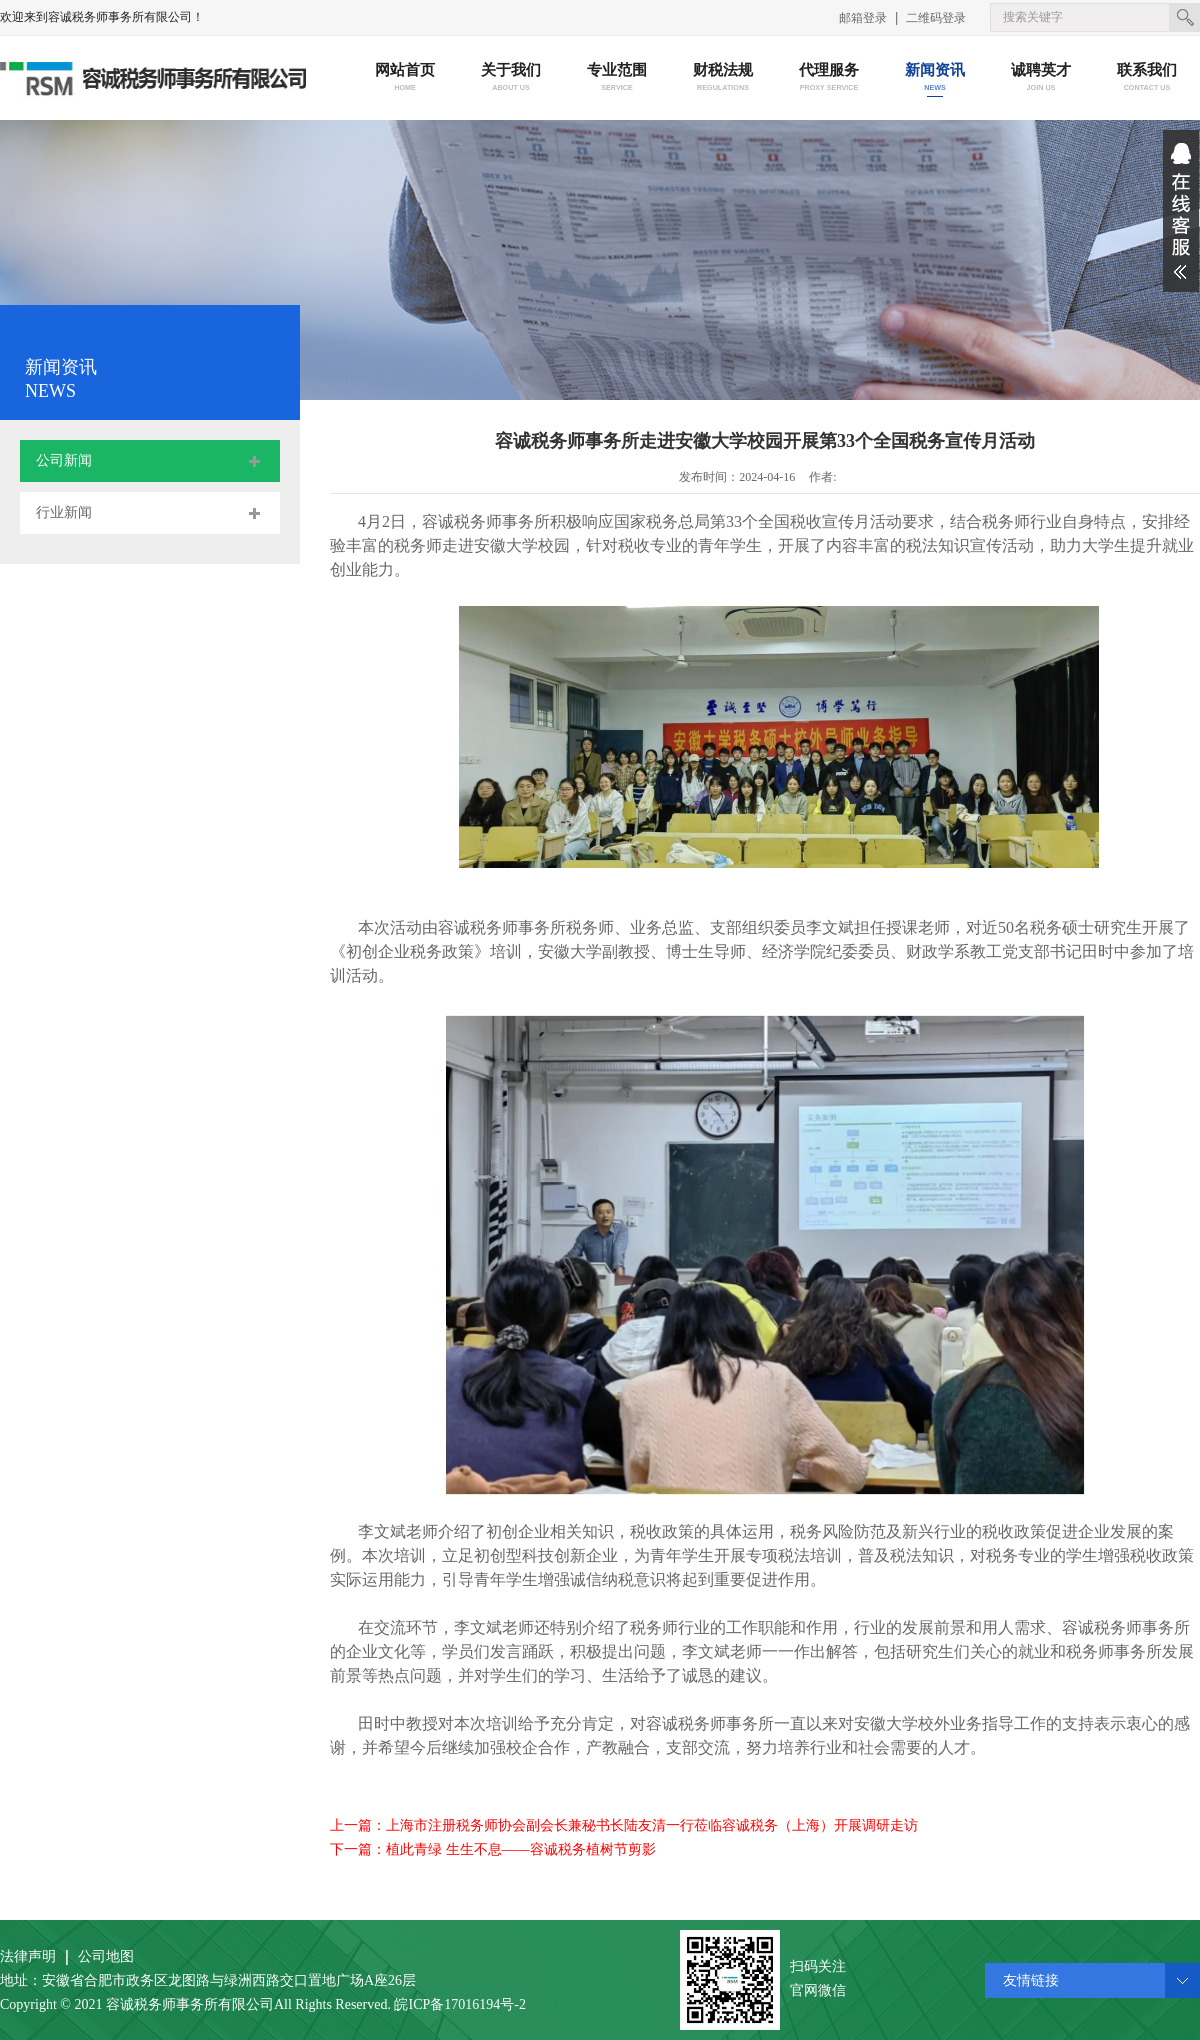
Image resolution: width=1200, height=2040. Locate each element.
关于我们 (511, 78)
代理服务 (829, 78)
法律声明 (28, 1956)
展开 (1181, 211)
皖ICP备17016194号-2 (459, 2004)
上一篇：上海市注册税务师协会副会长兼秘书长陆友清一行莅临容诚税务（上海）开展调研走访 (624, 1825)
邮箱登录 (863, 18)
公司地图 (106, 1956)
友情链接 (1031, 1980)
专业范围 (617, 78)
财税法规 (723, 78)
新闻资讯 (935, 78)
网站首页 (405, 78)
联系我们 (1147, 78)
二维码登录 (936, 18)
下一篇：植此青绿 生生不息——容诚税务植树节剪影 (493, 1849)
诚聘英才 (1041, 78)
